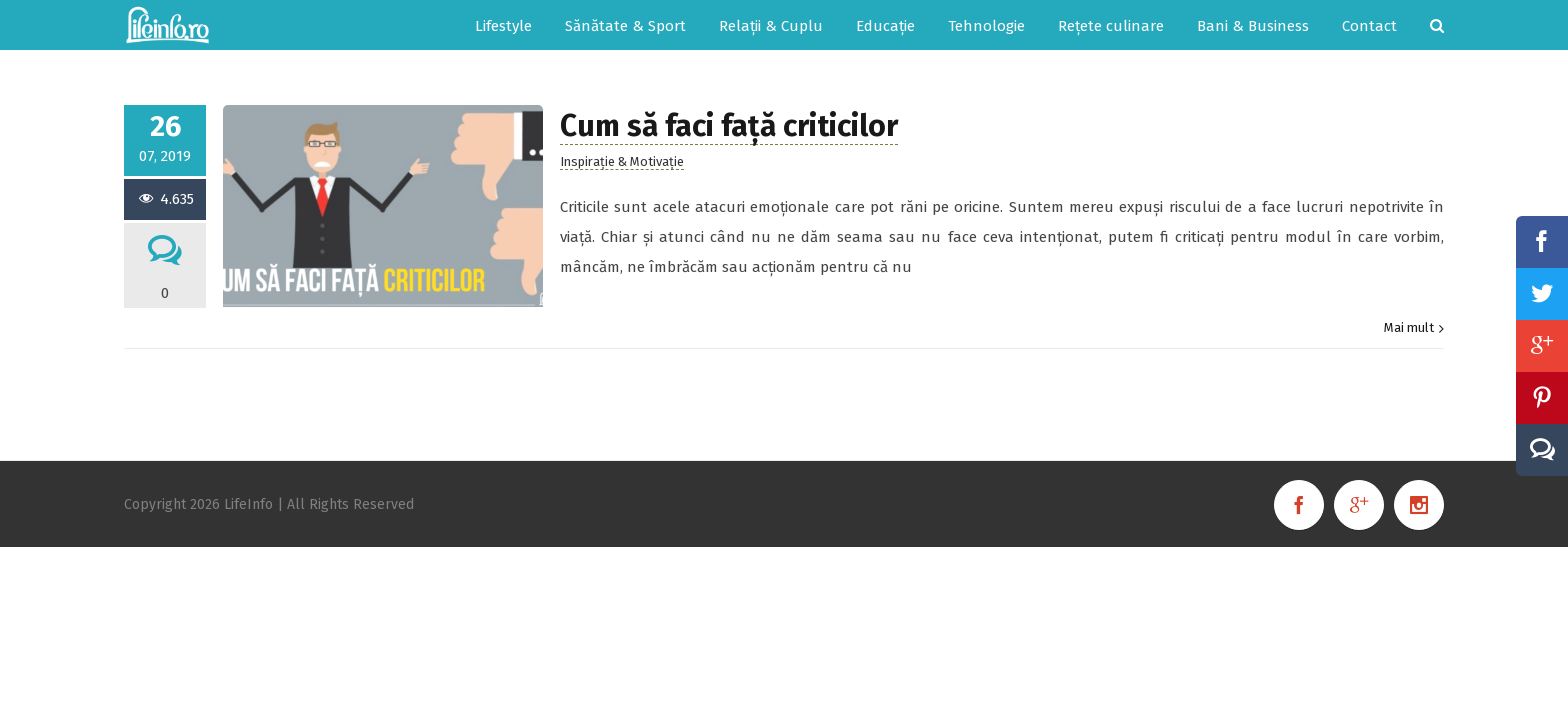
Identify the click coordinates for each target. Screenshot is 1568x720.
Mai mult (1409, 327)
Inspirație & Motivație (622, 161)
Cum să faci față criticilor (729, 126)
